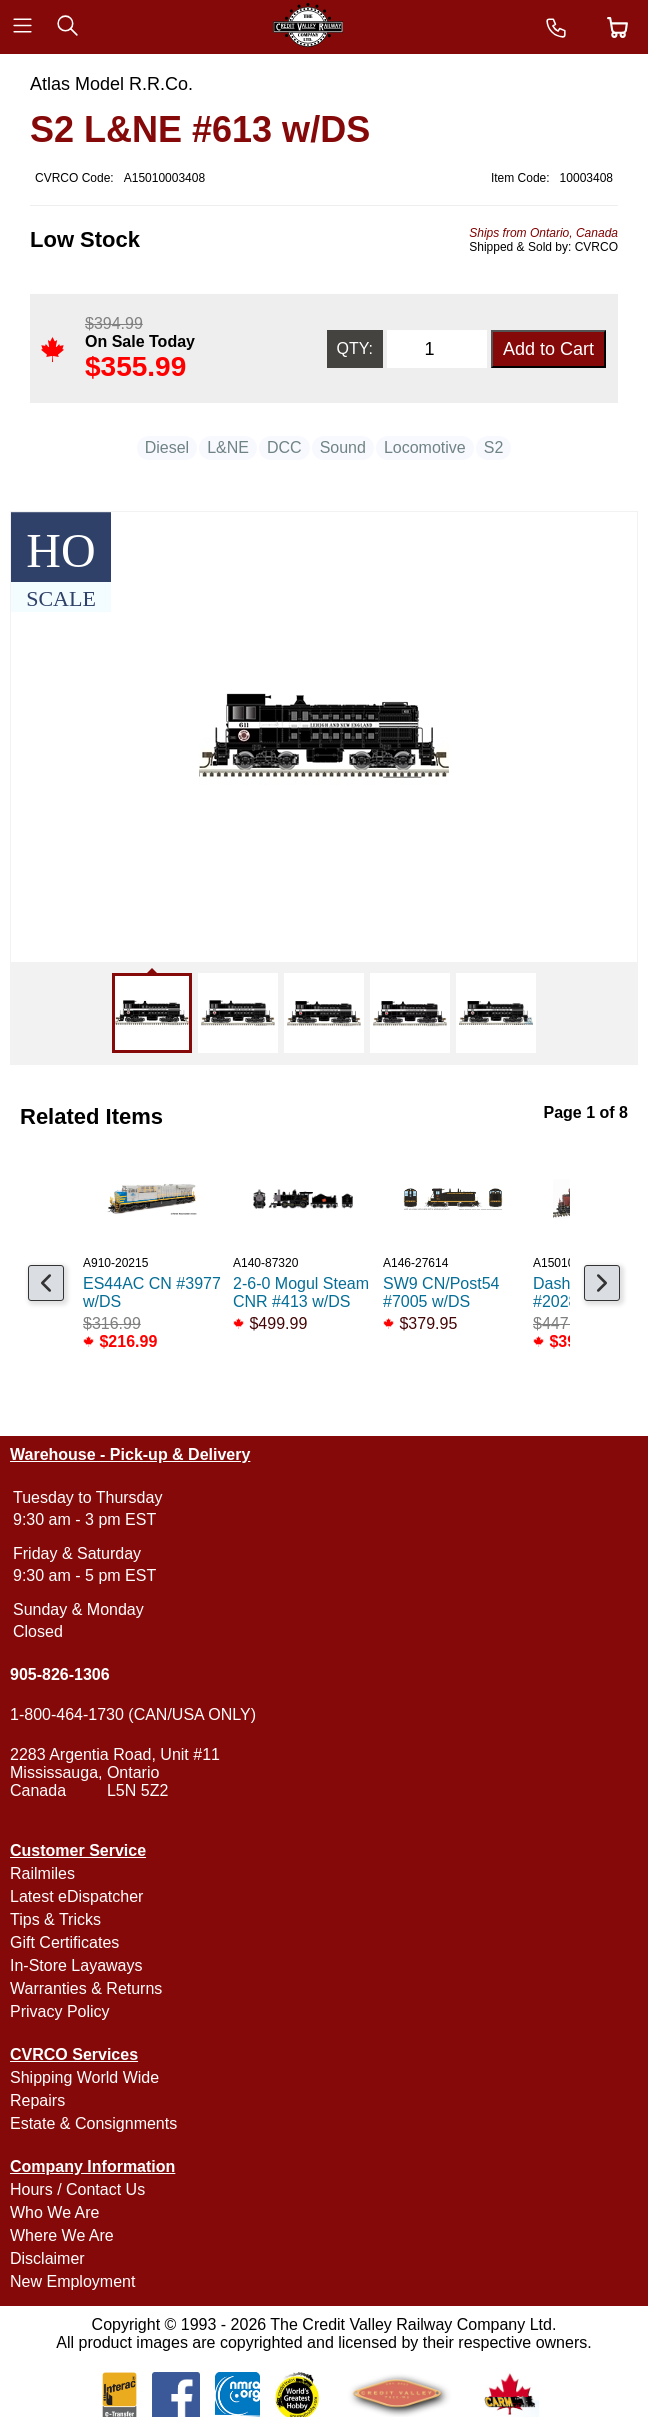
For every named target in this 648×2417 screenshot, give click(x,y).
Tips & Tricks (55, 1919)
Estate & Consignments (93, 2123)
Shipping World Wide (84, 2077)
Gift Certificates (64, 1942)
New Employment (72, 2281)
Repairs (37, 2100)
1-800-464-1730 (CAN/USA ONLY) (133, 1714)
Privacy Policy (60, 2011)
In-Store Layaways (76, 1965)
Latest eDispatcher (76, 1896)
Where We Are (62, 2235)
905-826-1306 (60, 1674)
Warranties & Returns (86, 1988)
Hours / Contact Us (77, 2189)
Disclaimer (47, 2258)
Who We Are (55, 2212)
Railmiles (42, 1873)
